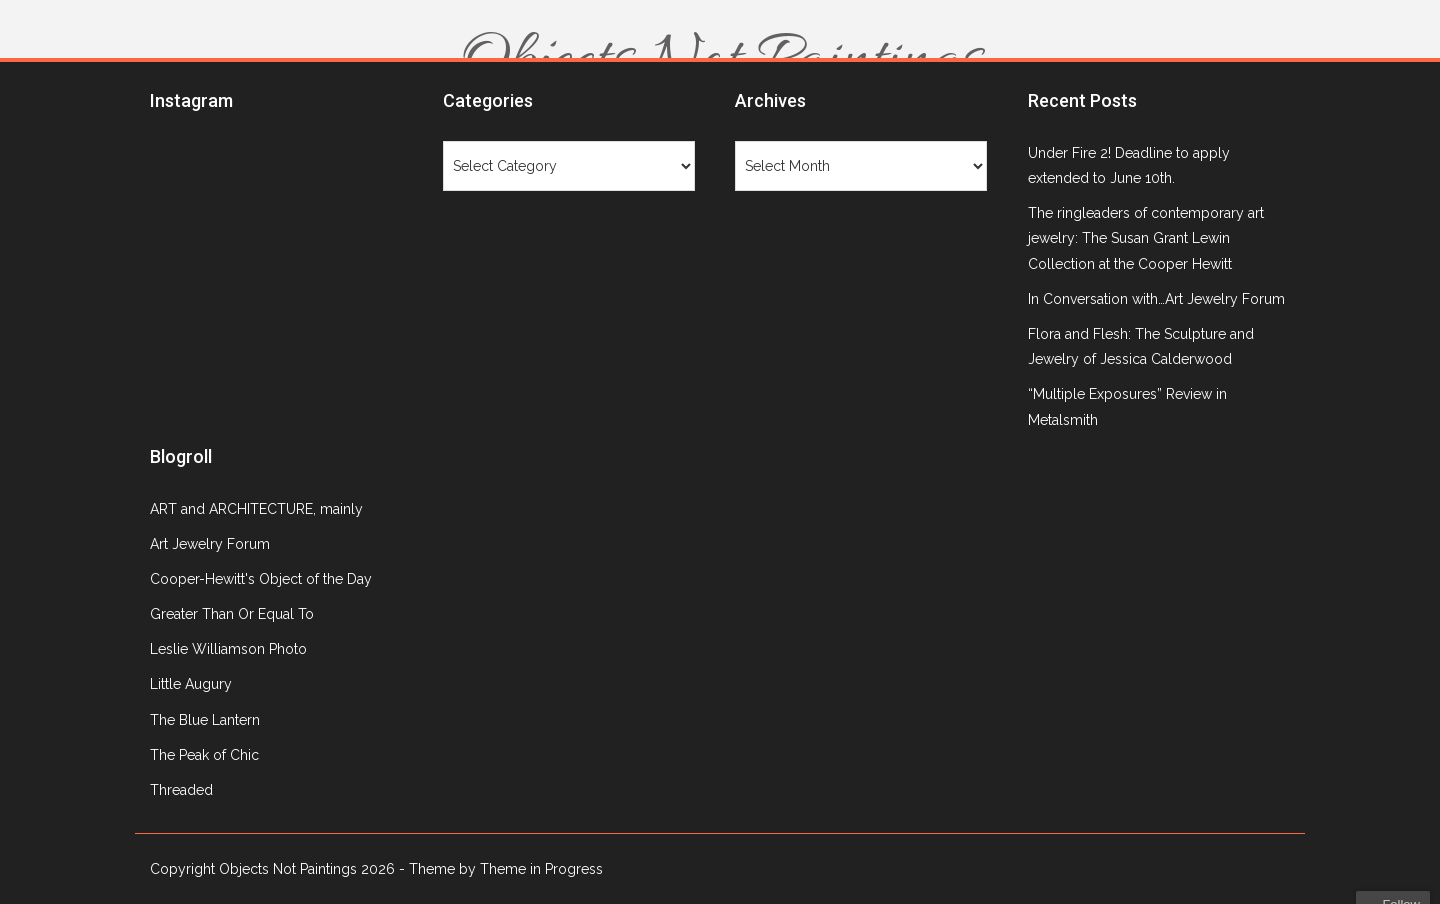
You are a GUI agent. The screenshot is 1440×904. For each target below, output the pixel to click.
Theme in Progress (541, 869)
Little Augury (191, 684)
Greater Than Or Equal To (232, 614)
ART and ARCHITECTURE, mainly (256, 509)
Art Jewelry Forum (210, 544)
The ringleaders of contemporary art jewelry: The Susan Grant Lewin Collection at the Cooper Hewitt (1146, 238)
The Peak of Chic (204, 755)
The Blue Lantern (205, 720)
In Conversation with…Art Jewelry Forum (1156, 299)
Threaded (181, 790)
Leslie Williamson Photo (228, 649)
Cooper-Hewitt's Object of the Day (261, 579)
